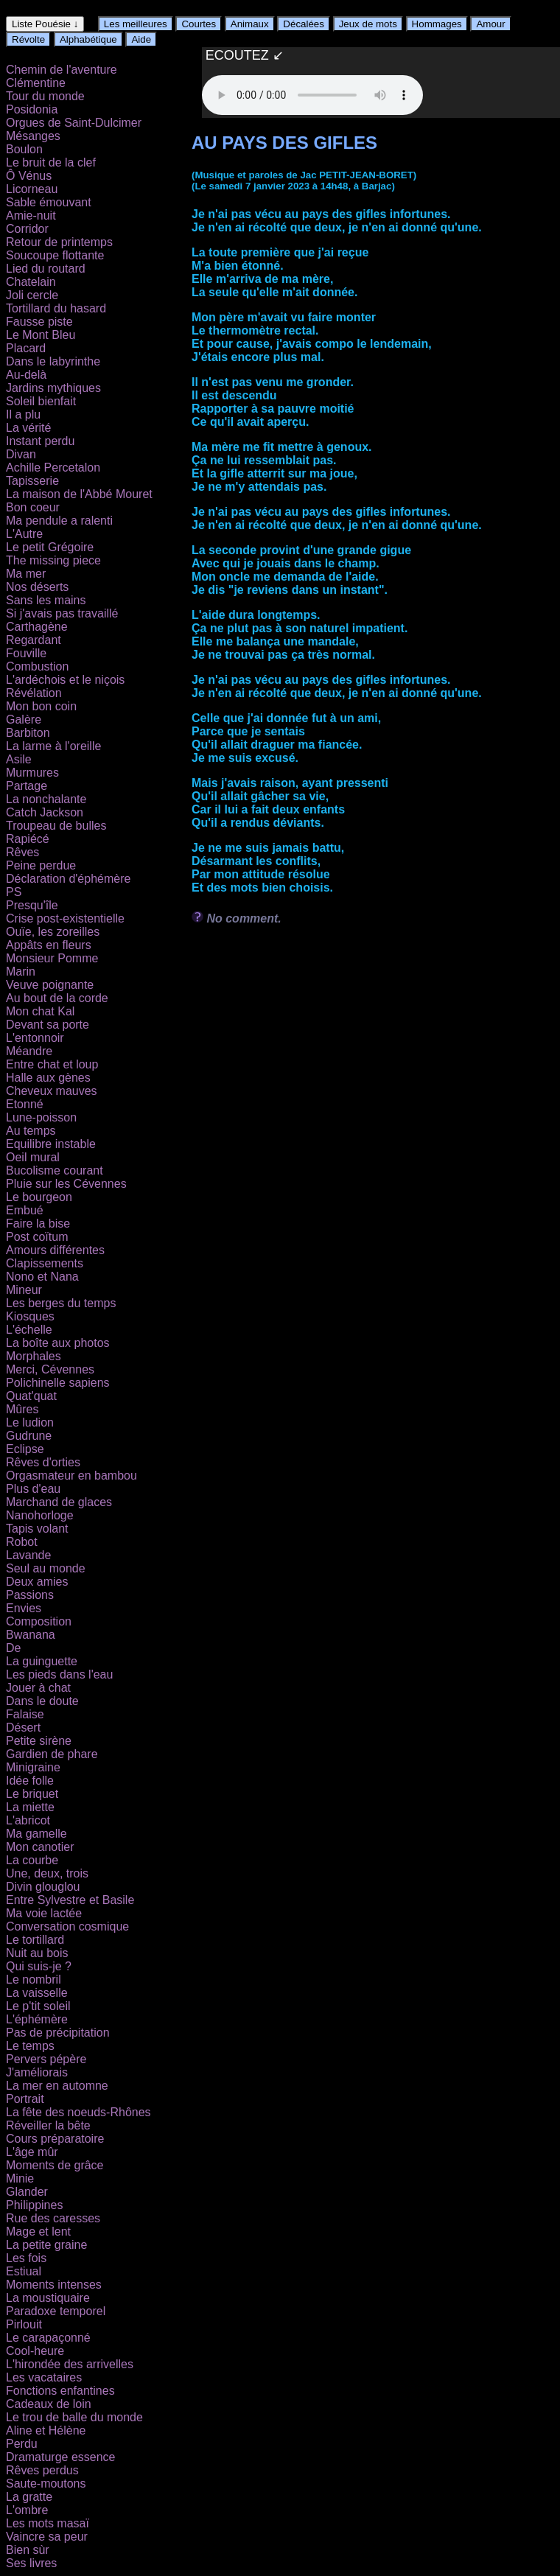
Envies (23, 1608)
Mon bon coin (41, 706)
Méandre (29, 1051)
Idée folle (30, 1780)
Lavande (28, 1555)
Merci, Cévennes (50, 1369)
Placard (26, 348)
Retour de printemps (59, 242)
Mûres (22, 1409)
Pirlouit (24, 2324)
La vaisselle (37, 1993)
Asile (19, 759)
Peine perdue (41, 865)
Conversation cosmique (67, 1926)
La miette (30, 1807)
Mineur (24, 1290)
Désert (23, 1727)
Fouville (26, 653)
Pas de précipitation (58, 2032)
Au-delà (26, 374)
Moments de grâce (55, 2165)
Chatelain (31, 282)
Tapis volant (37, 1528)
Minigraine (33, 1767)
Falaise (25, 1714)
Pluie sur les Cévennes (66, 1183)
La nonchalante (46, 799)
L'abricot (28, 1820)
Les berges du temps (61, 1303)
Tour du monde (45, 96)
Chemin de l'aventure (61, 69)
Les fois (26, 2258)
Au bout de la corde (57, 998)
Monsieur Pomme (52, 958)
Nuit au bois (37, 1953)
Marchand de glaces (59, 1502)
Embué (24, 1210)
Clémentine (36, 83)
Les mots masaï (47, 2523)
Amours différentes (55, 1250)
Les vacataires (44, 2377)
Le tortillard (35, 1939)
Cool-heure (35, 2351)
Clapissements (44, 1263)
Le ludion (30, 1422)
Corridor (27, 229)
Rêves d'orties (43, 1462)
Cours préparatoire (55, 2138)
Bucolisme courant (54, 1170)
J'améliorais (37, 2072)
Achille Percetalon (53, 467)
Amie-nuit (31, 215)
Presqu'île (32, 905)
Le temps (30, 2046)
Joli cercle (32, 295)
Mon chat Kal (40, 1011)
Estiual (23, 2271)
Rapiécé (27, 839)
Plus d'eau (33, 1489)
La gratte (29, 2497)
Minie (20, 2178)
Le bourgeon (39, 1197)
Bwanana (30, 1634)
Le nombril (33, 1979)
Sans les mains (46, 600)
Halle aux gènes (48, 1077)
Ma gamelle (36, 1833)
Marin (20, 971)
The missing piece (53, 560)
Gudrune (29, 1435)
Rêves (22, 852)
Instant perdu (40, 441)
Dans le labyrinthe (53, 361)
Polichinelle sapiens (58, 1382)
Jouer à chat (38, 1687)
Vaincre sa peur (47, 2536)
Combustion (37, 666)
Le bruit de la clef (51, 162)
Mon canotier (40, 1847)
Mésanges (33, 136)
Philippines (34, 2205)
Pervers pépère (46, 2059)
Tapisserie (32, 481)
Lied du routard (45, 268)
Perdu (22, 2443)
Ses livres (31, 2563)
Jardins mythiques (53, 388)
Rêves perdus (42, 2470)
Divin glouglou (43, 1886)
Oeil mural (33, 1157)
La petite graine (46, 2245)
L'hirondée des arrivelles (69, 2364)
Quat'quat (31, 1396)
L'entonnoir (35, 1038)
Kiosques (30, 1316)
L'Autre (24, 534)
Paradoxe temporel (55, 2311)
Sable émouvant (48, 202)
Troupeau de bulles (56, 825)
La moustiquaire (48, 2298)
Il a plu (23, 414)
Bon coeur (33, 507)
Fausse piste (39, 321)
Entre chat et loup (52, 1064)
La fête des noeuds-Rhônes (78, 2112)
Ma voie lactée (44, 1913)
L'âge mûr (32, 2152)
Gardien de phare (52, 1754)
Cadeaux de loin (48, 2404)
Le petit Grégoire (50, 547)
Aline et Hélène (46, 2430)
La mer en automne (57, 2085)
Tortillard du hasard (56, 308)
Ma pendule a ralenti (59, 520)
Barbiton (28, 733)
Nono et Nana (42, 1276)
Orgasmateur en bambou (71, 1475)
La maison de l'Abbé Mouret (79, 494)
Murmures (32, 772)
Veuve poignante (50, 985)
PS (13, 892)
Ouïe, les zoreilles (52, 931)
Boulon (24, 149)
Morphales (33, 1356)
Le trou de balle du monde (74, 2417)
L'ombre (27, 2510)
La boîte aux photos (58, 1343)
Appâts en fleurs (48, 945)
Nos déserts (37, 587)
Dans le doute (42, 1701)
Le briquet (32, 1794)
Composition (38, 1621)
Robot (22, 1542)
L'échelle (29, 1329)
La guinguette (41, 1661)
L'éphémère (37, 2019)
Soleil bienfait (41, 401)
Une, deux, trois (47, 1873)
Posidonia (31, 109)
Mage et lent (38, 2231)
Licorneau (31, 189)
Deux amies (37, 1581)
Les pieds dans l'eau (59, 1674)
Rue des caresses (53, 2218)
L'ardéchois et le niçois (65, 679)
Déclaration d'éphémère (68, 878)
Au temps (31, 1130)
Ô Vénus (29, 175)
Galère (23, 719)
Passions (30, 1595)
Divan (21, 454)
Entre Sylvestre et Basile (70, 1900)
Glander (27, 2191)
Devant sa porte (47, 1024)
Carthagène (37, 626)
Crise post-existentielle (65, 918)
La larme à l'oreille (53, 746)
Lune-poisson (41, 1117)
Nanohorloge (40, 1515)
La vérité (28, 427)
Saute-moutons (46, 2483)
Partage (26, 786)
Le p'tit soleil (38, 2006)
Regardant (33, 640)
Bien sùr (27, 2550)
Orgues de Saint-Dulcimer (73, 122)
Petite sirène (38, 1741)
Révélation (34, 693)
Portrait (25, 2099)
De (13, 1648)
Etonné (24, 1104)
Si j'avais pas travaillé (62, 613)
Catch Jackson (44, 812)
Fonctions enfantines (60, 2390)
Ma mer (26, 573)
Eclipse (25, 1449)
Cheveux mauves (51, 1091)
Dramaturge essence (61, 2457)
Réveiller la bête (48, 2125)
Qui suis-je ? (38, 1966)
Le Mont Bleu (40, 335)
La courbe (32, 1860)
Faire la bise (38, 1223)
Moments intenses (54, 2284)
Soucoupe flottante (55, 255)
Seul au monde (45, 1568)
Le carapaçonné (48, 2337)
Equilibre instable (51, 1144)
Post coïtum (37, 1237)
